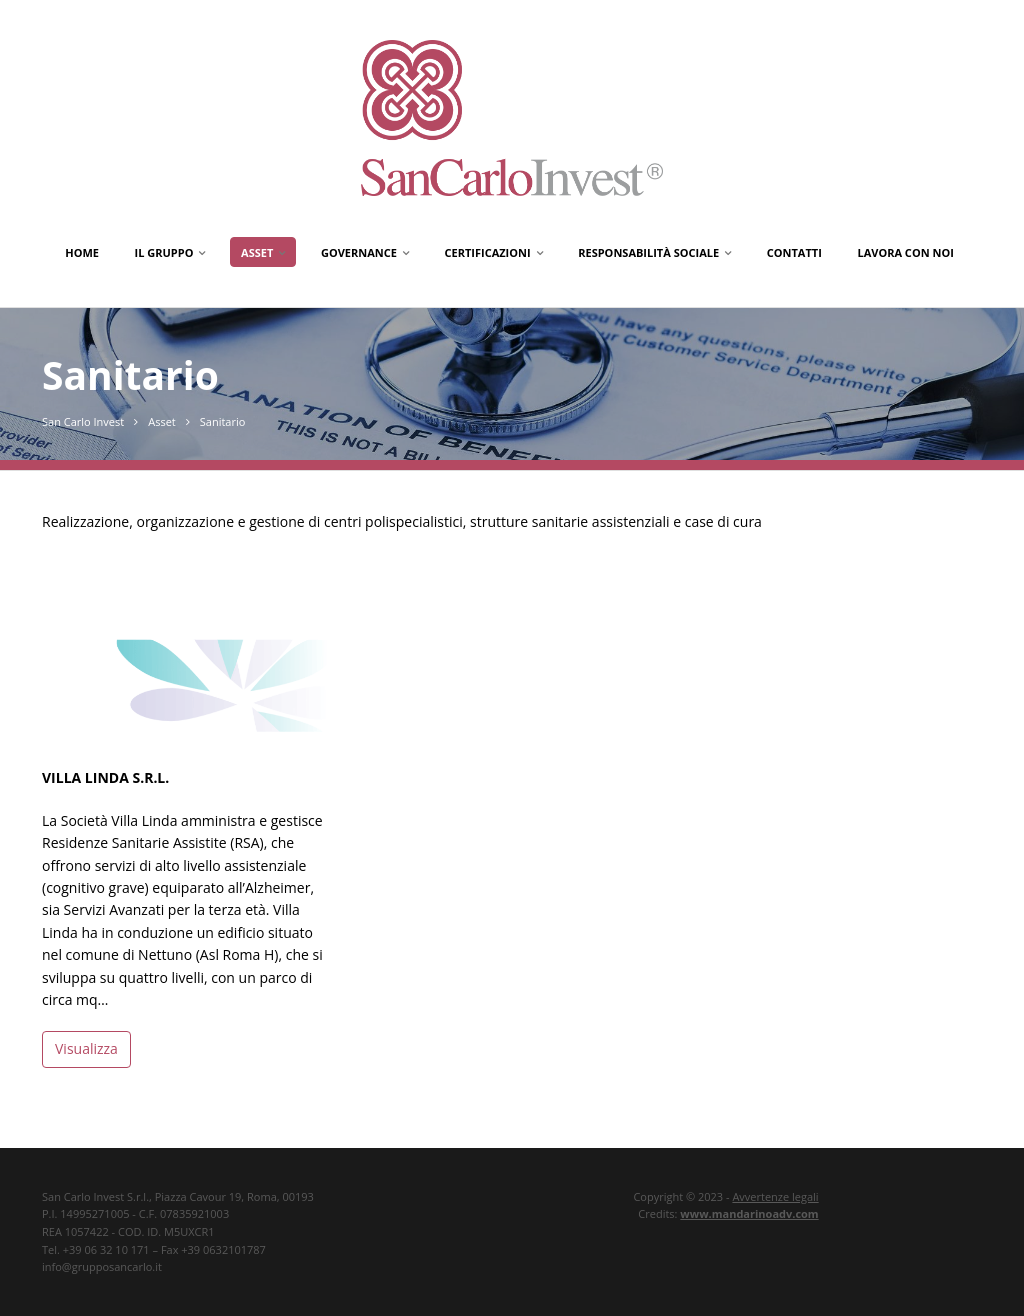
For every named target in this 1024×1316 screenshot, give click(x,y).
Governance (359, 252)
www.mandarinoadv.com (749, 1213)
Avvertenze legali (775, 1196)
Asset (257, 252)
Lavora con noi (905, 252)
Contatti (794, 252)
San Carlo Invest (83, 421)
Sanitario (223, 421)
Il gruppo (164, 252)
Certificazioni (488, 252)
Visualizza (86, 1048)
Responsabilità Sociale (648, 252)
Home (82, 252)
